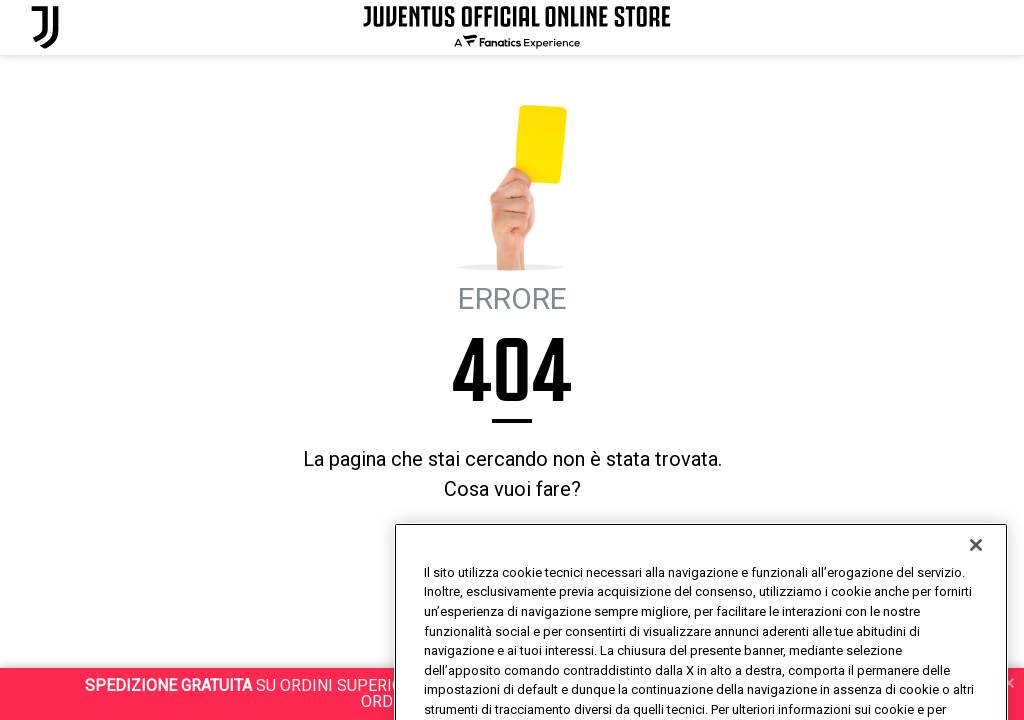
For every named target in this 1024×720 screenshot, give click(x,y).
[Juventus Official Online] (45, 27)
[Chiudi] (976, 578)
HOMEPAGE (437, 543)
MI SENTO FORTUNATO (552, 543)
